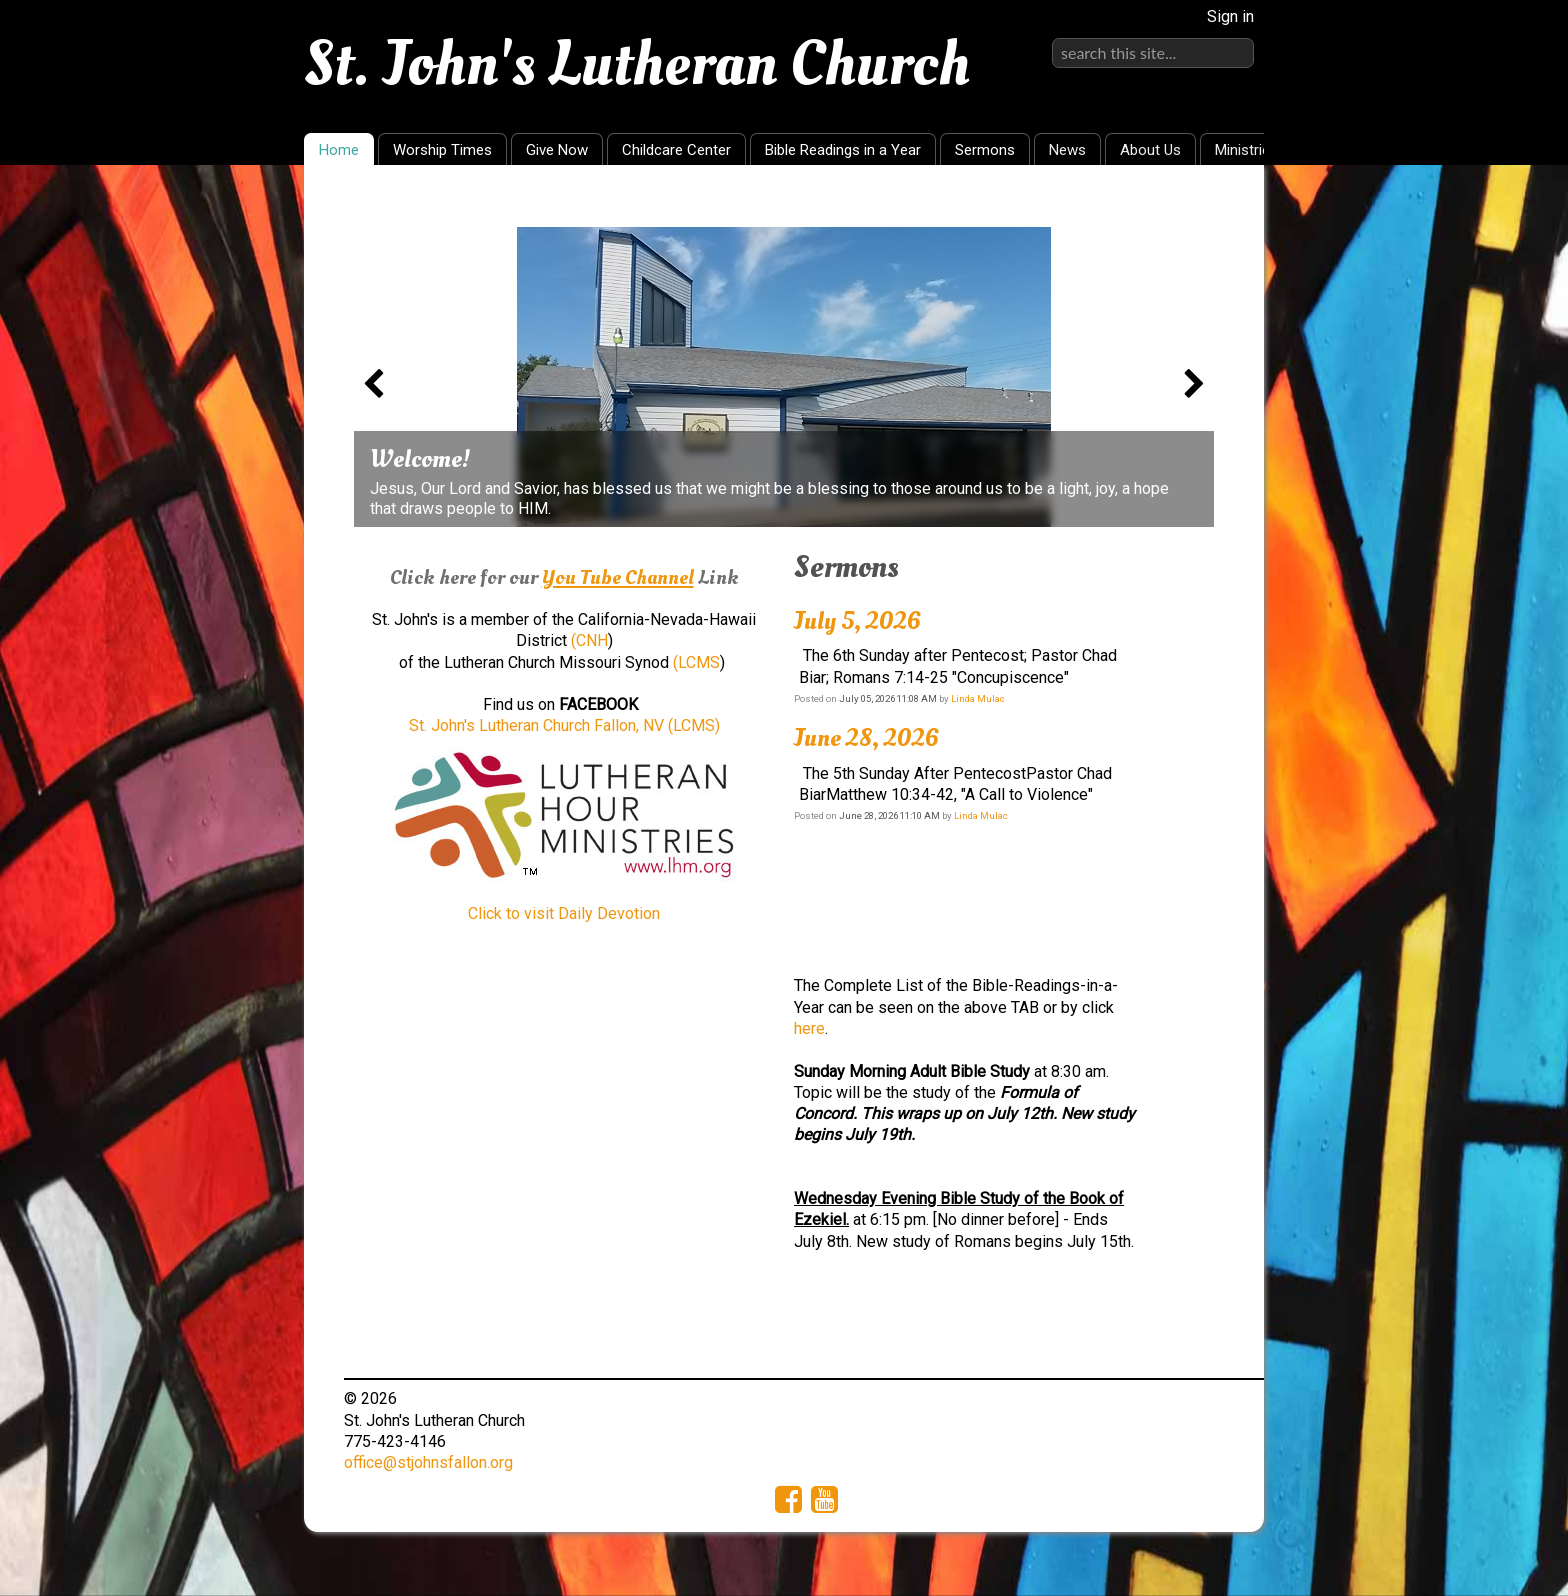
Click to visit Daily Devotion (564, 913)
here (809, 1028)
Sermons (985, 150)
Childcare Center (676, 150)
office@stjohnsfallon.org (428, 1462)
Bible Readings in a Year (843, 150)
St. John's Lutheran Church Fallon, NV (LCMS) (564, 725)
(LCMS (696, 662)
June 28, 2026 (866, 738)
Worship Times (442, 150)
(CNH (589, 640)
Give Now (557, 150)
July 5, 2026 (857, 621)
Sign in (1230, 16)
